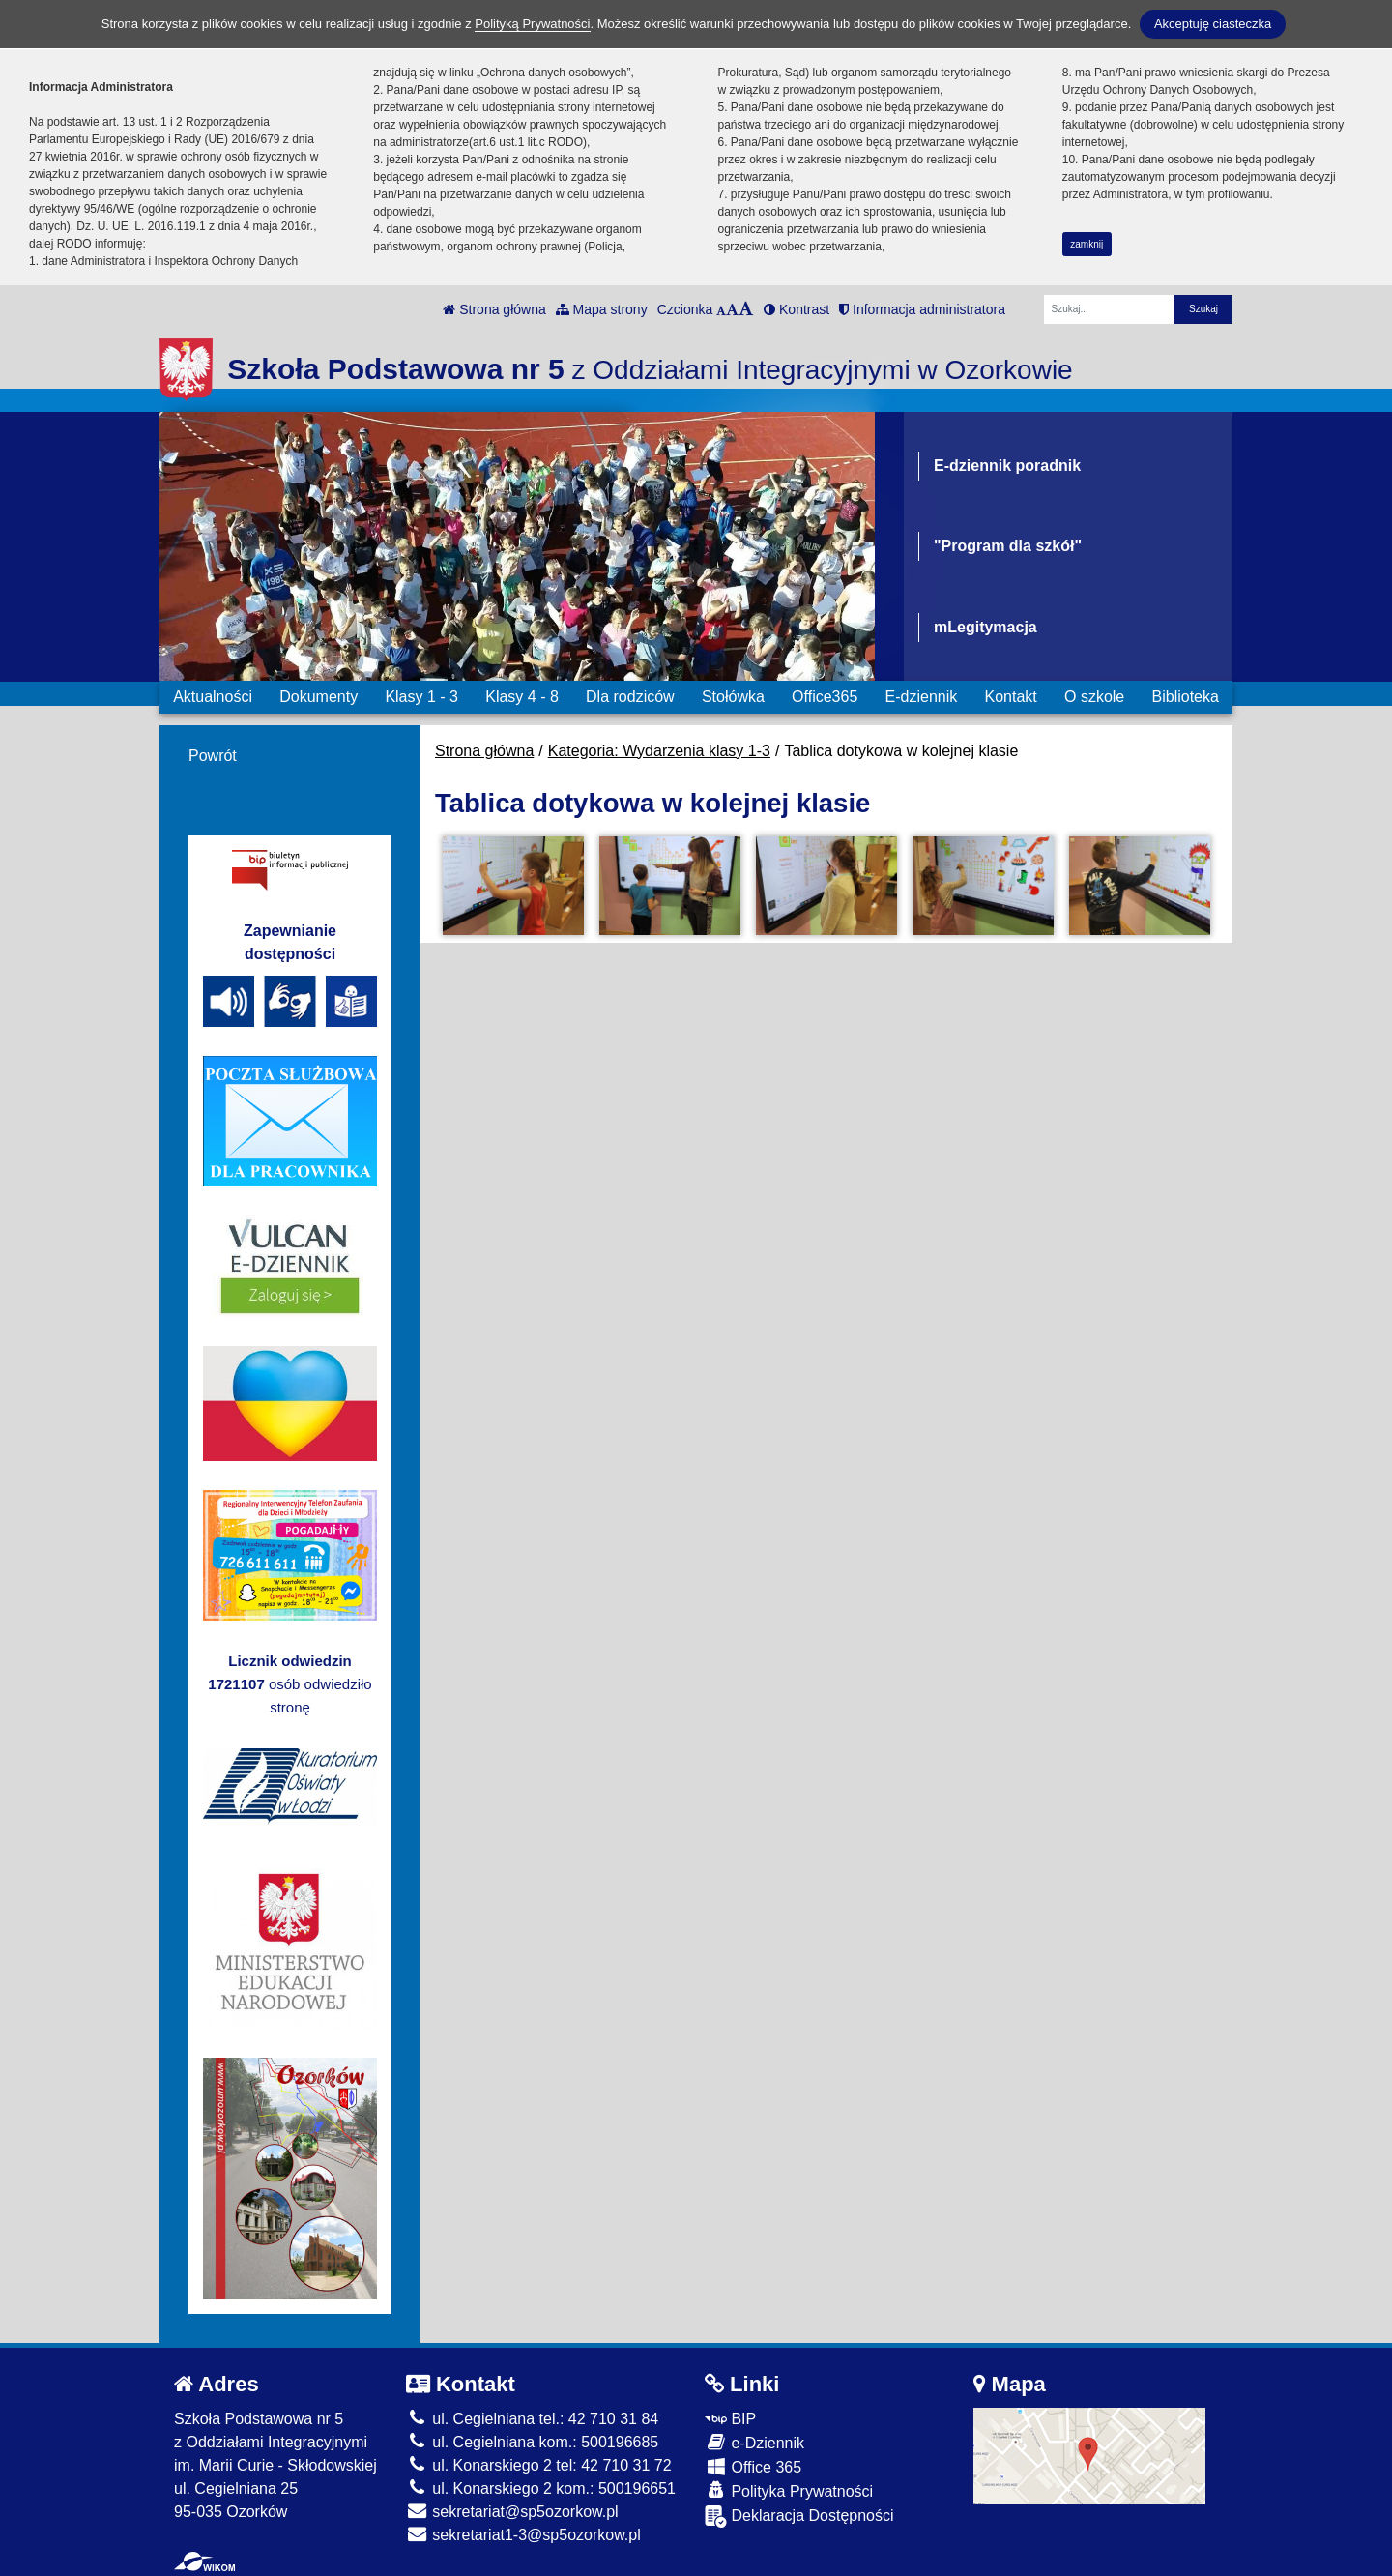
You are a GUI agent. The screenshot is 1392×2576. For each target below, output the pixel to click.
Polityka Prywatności (789, 2490)
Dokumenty (318, 696)
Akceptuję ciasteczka (1212, 23)
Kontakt (1010, 696)
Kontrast (796, 309)
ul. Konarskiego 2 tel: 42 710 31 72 (539, 2465)
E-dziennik (921, 696)
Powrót (212, 755)
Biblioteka (1185, 696)
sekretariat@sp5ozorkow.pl (512, 2511)
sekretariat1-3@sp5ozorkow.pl (523, 2535)
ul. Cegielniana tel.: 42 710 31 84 (532, 2419)
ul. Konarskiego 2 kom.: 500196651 (541, 2488)
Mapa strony (602, 309)
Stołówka (733, 696)
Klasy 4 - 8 (522, 696)
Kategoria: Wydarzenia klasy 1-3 (659, 751)
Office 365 (753, 2466)
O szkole (1094, 696)
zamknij (1086, 244)
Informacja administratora (922, 309)
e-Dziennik (754, 2442)
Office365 (824, 696)
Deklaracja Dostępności (799, 2516)
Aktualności (212, 696)
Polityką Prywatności (532, 23)
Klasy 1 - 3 (421, 696)
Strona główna (494, 309)
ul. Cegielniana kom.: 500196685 (532, 2442)
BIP (730, 2419)
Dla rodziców (630, 696)
